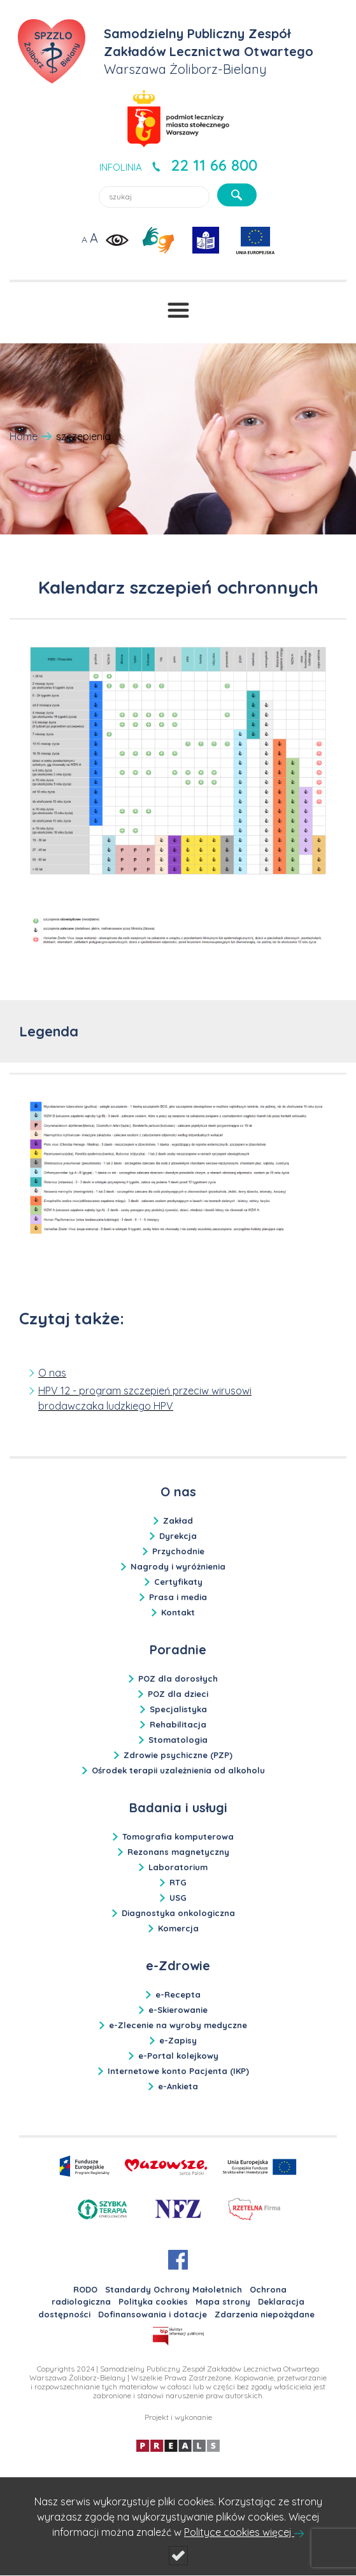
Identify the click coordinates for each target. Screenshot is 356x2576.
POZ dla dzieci (178, 1694)
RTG (178, 1882)
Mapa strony (223, 2301)
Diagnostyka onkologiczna (178, 1913)
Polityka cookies (153, 2301)
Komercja (178, 1928)
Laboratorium (178, 1867)
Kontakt (178, 1612)
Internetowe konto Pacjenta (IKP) (178, 2071)
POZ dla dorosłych (178, 1678)
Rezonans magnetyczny (178, 1852)
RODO (85, 2289)
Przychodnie (178, 1551)
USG (178, 1898)
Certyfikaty (178, 1582)
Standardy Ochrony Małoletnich (173, 2289)
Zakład (178, 1520)
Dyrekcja (178, 1536)
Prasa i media (178, 1597)
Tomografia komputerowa (178, 1836)
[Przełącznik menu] (178, 310)
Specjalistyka (178, 1709)
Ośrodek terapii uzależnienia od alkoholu (178, 1770)
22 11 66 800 (214, 165)
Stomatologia (178, 1740)
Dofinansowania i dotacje (152, 2314)
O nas (52, 1372)
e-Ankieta (178, 2086)
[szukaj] (237, 194)
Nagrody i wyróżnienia (178, 1566)
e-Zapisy (178, 2040)
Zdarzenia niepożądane (265, 2314)
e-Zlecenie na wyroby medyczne (178, 2025)
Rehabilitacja (178, 1724)
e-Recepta (178, 1994)
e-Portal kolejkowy (178, 2055)
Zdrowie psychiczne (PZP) (178, 1755)
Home (24, 436)
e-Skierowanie (178, 2010)
